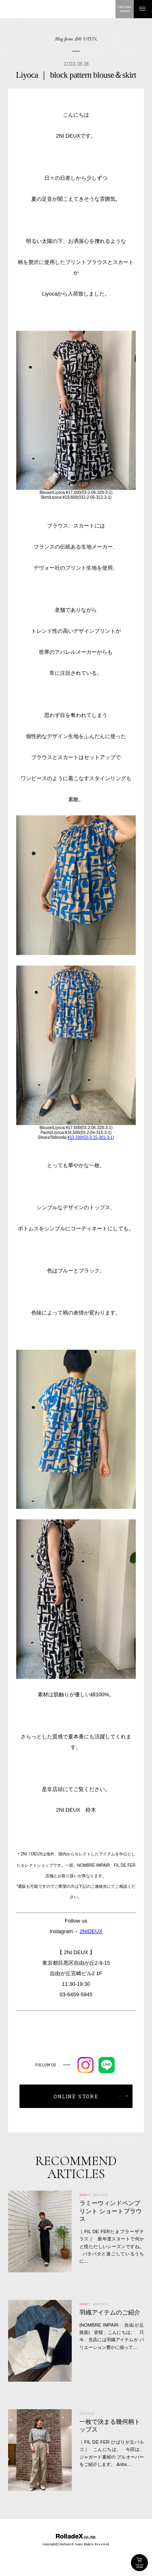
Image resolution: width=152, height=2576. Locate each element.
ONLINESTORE (124, 9)
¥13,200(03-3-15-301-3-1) (90, 1137)
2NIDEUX (91, 1931)
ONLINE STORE (139, 2562)
